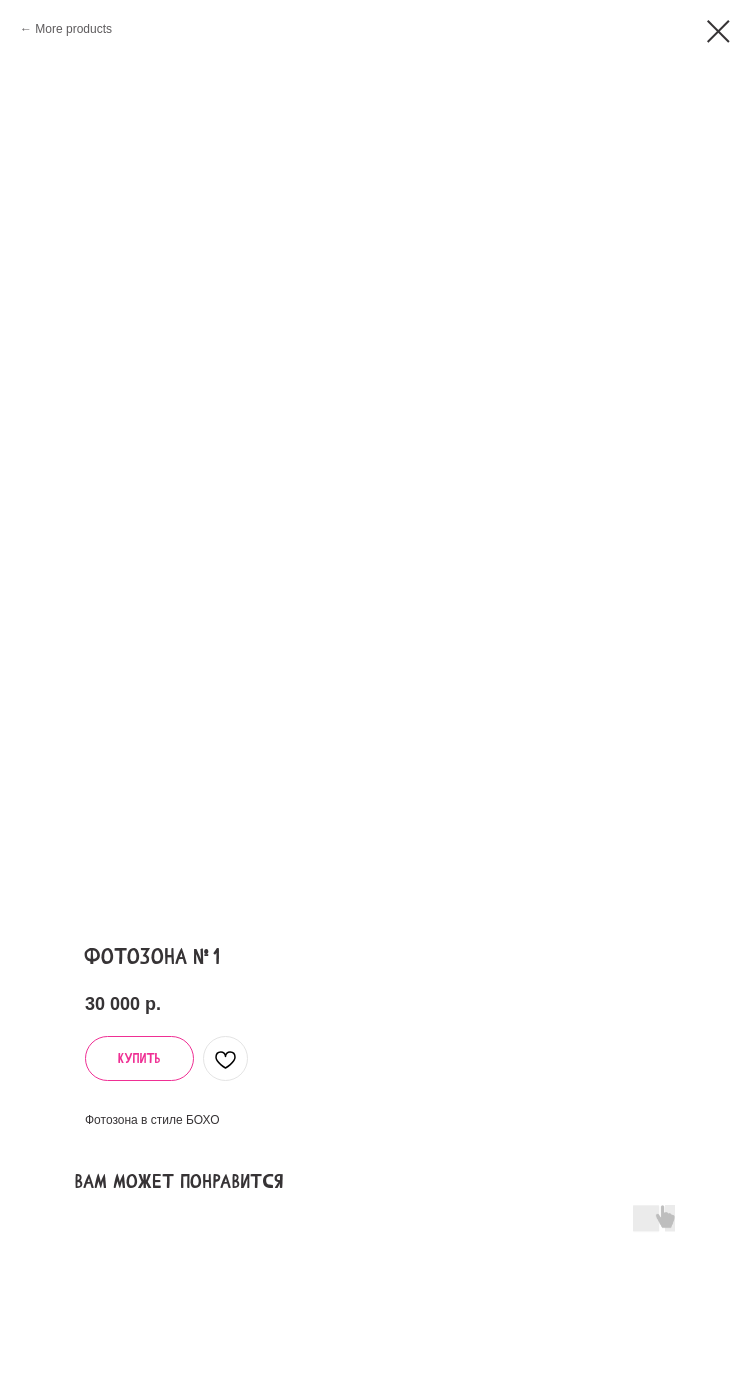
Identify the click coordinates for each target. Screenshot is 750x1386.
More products (73, 29)
